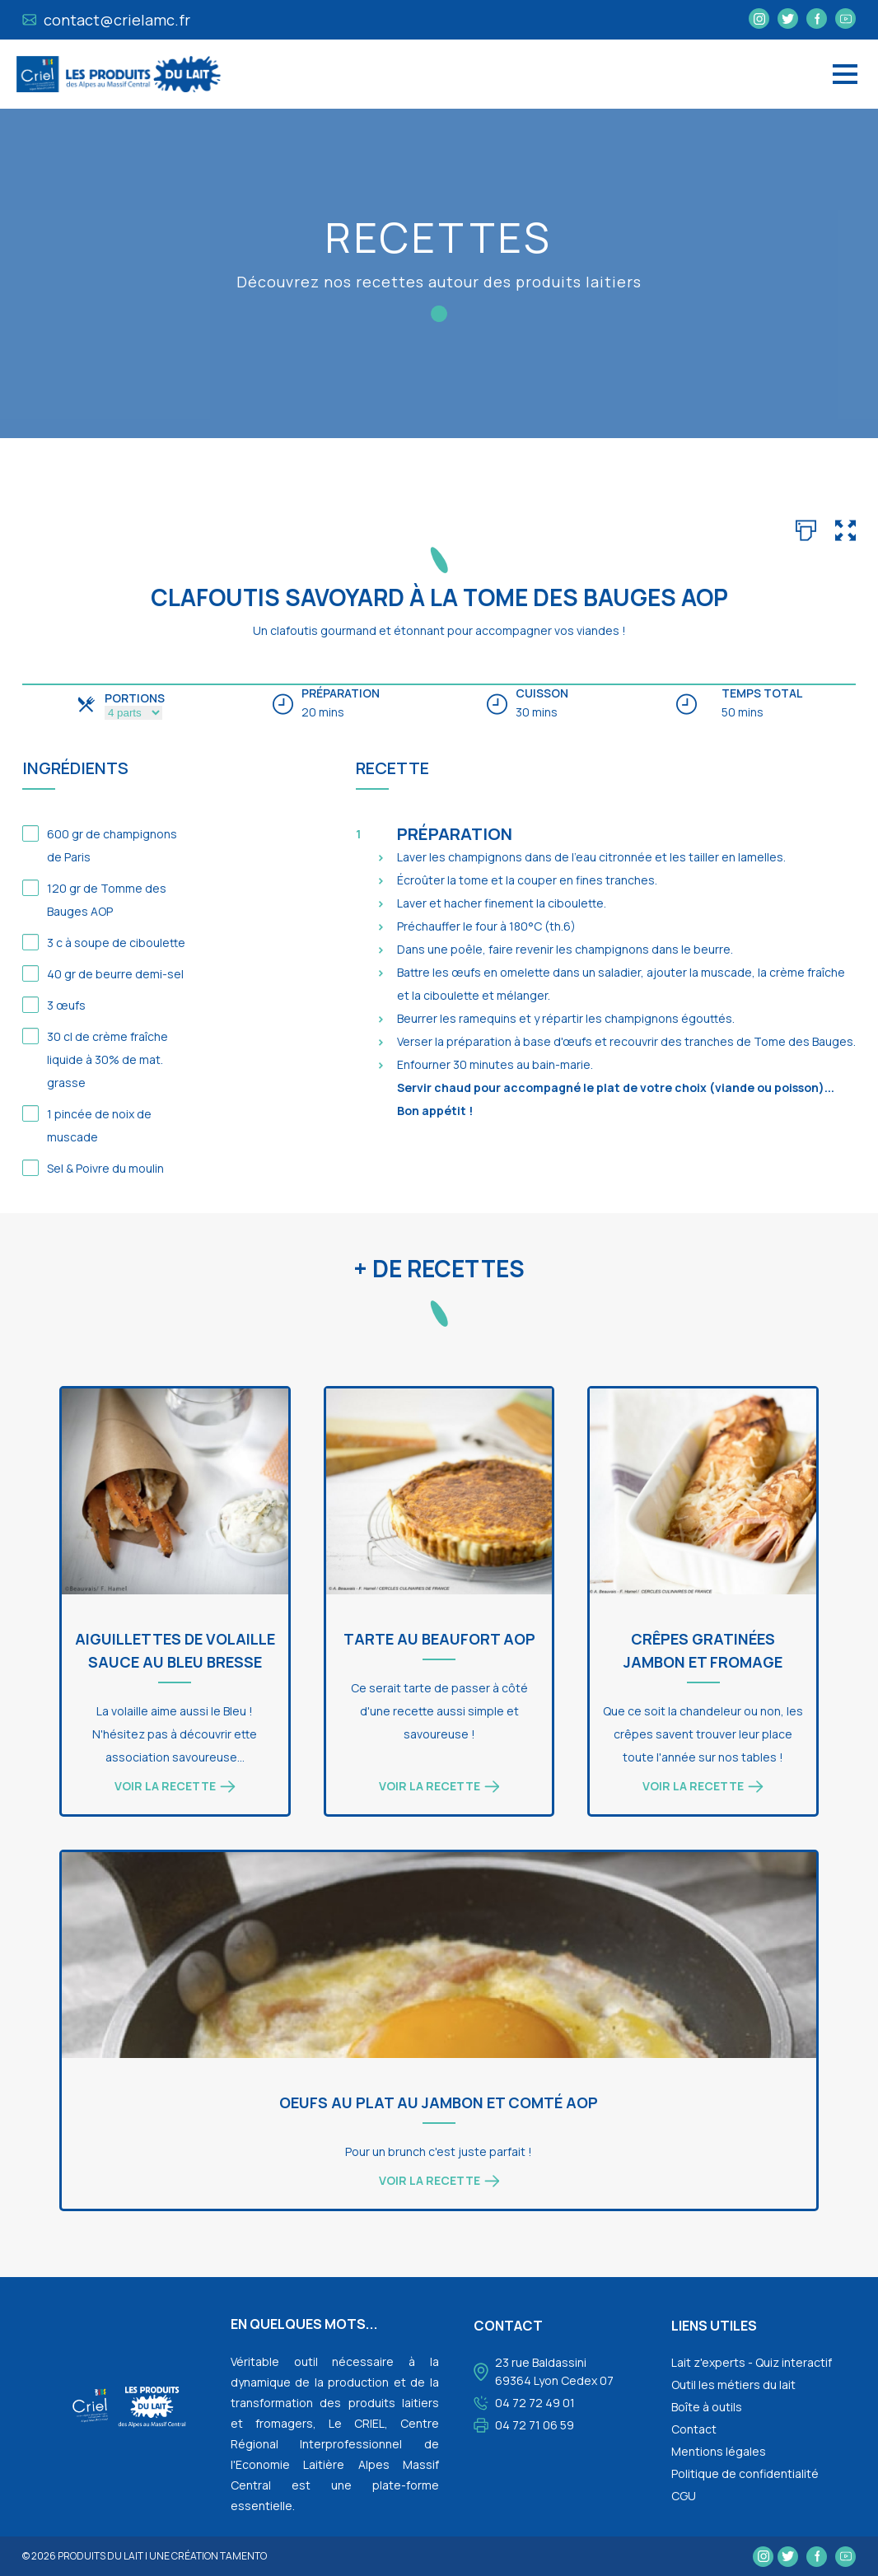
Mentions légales (718, 2451)
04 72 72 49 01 (535, 2402)
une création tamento (208, 2556)
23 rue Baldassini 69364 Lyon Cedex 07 (554, 2371)
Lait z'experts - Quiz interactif (751, 2362)
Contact (694, 2429)
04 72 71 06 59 (534, 2425)
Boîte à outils (706, 2407)
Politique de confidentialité (745, 2473)
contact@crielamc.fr (106, 20)
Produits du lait (100, 2556)
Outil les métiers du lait (733, 2384)
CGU (683, 2496)
